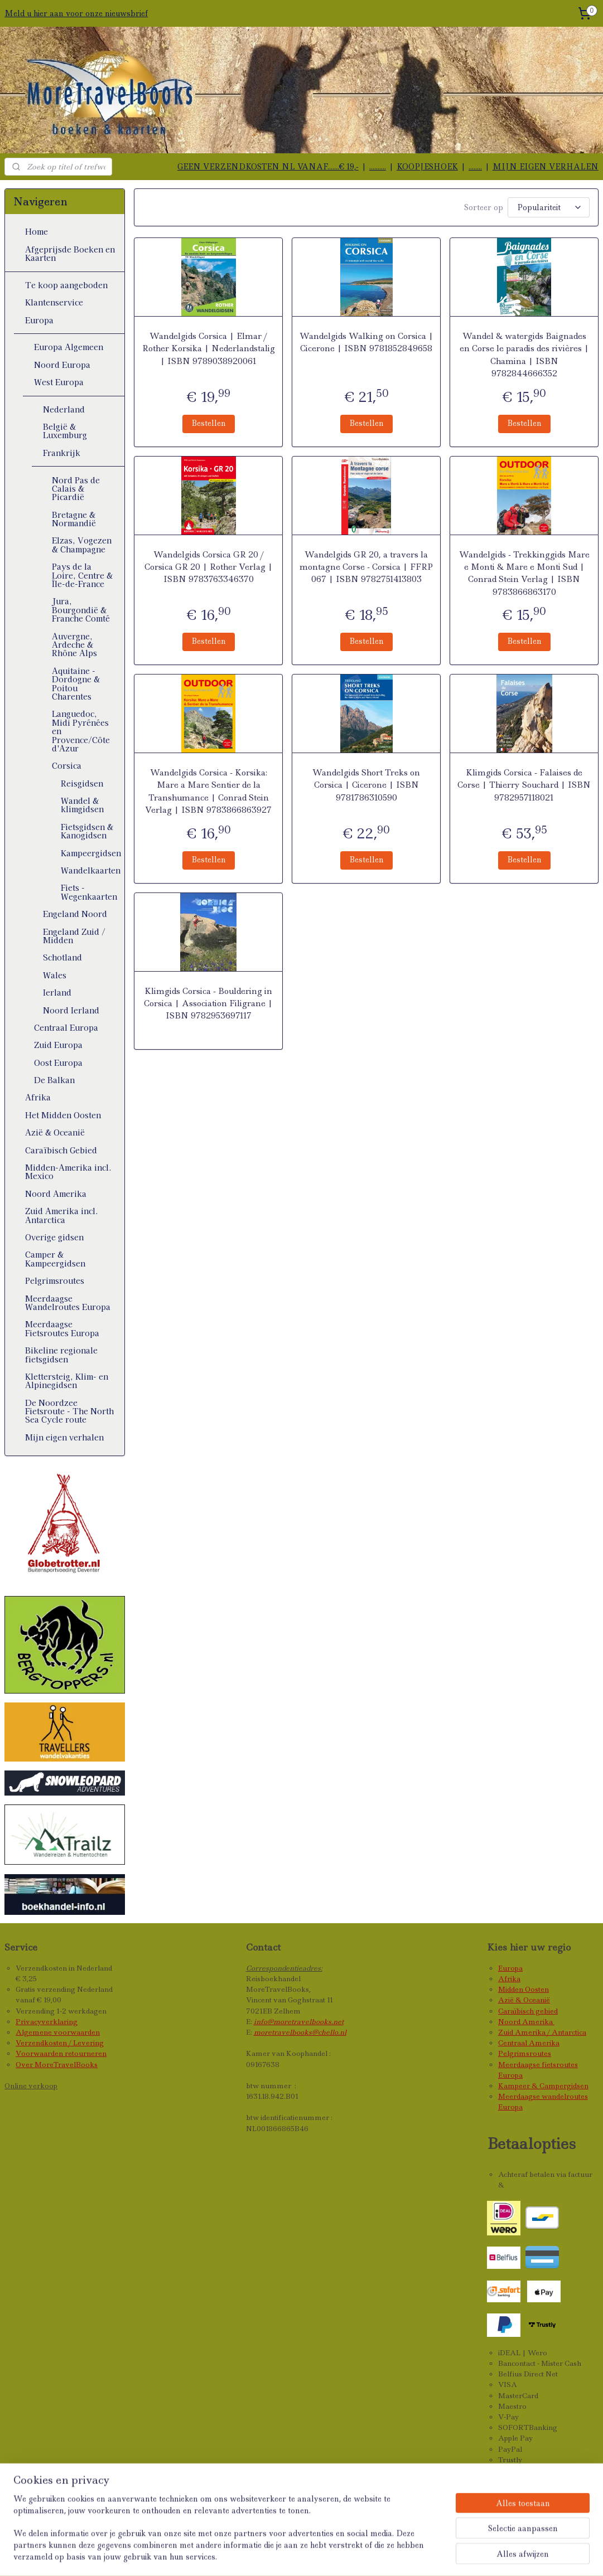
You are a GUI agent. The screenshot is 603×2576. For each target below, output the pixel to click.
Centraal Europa (66, 1027)
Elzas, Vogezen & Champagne (82, 544)
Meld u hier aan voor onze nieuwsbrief (76, 13)
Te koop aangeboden (66, 284)
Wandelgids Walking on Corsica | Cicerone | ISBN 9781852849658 (366, 342)
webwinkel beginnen (359, 2555)
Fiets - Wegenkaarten (89, 891)
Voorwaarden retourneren (61, 2053)
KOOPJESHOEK (427, 167)
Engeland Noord (75, 913)
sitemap (289, 2555)
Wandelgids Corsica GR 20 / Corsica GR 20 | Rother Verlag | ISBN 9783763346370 (208, 567)
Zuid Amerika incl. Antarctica (61, 1215)
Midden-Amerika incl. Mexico (68, 1171)
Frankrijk (61, 452)
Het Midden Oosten (63, 1114)
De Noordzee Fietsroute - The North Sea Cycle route (69, 1411)
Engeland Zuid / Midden (74, 935)
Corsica (66, 765)
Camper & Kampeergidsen (55, 1258)
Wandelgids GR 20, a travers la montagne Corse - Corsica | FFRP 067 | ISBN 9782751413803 (366, 567)
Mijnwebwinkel (462, 2555)
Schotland (62, 957)
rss (313, 2555)
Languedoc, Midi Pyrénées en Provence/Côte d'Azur (81, 731)
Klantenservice (54, 302)
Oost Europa (58, 1062)
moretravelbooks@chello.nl (300, 2032)
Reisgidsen (82, 783)
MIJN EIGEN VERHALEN (546, 167)
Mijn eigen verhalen (64, 1437)
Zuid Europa (58, 1044)
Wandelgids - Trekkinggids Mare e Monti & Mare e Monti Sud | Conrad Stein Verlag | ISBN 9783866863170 (524, 573)
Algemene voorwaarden (58, 2032)
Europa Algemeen (68, 346)
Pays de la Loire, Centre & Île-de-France (82, 575)
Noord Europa (62, 364)
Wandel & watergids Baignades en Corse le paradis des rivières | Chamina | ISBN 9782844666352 (523, 355)
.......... (377, 167)
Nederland (64, 409)
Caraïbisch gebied (528, 2011)
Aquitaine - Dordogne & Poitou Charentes (76, 683)
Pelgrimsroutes (54, 1280)
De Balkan (54, 1079)
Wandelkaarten (90, 870)
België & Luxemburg (65, 430)
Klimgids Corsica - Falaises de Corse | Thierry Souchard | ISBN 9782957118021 (524, 785)
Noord (510, 2021)
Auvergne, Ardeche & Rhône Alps (74, 644)
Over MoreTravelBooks (57, 2064)
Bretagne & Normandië (74, 518)
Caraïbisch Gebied (61, 1150)
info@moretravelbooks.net (299, 2021)
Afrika (38, 1097)
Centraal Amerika (528, 2043)
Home (36, 231)
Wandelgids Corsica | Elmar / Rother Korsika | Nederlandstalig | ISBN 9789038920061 (208, 349)
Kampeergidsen (91, 852)
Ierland (57, 992)
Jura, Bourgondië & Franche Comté (81, 609)
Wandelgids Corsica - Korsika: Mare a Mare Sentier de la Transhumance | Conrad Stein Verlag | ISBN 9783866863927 (208, 791)
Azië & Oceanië (55, 1132)
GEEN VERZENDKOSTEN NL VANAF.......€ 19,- (268, 167)
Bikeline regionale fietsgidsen (61, 1354)
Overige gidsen (54, 1237)
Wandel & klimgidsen (82, 804)
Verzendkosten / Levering (60, 2043)
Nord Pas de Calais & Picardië (76, 488)
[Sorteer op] (548, 207)
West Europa (59, 381)
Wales (54, 975)
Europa (39, 320)
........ (475, 167)
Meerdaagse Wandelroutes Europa (67, 1302)
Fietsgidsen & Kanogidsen (87, 831)
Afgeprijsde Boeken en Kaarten (70, 253)
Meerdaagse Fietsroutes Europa (62, 1328)
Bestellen (208, 423)
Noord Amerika (55, 1193)
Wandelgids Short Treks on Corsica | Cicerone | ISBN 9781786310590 (366, 785)
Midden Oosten (523, 1989)
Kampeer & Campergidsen (543, 2085)
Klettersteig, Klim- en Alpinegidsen (66, 1380)
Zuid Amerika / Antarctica (542, 2032)
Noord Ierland (71, 1010)
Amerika (538, 2021)
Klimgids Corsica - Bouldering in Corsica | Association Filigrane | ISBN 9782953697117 (208, 1004)
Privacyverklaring (47, 2021)
